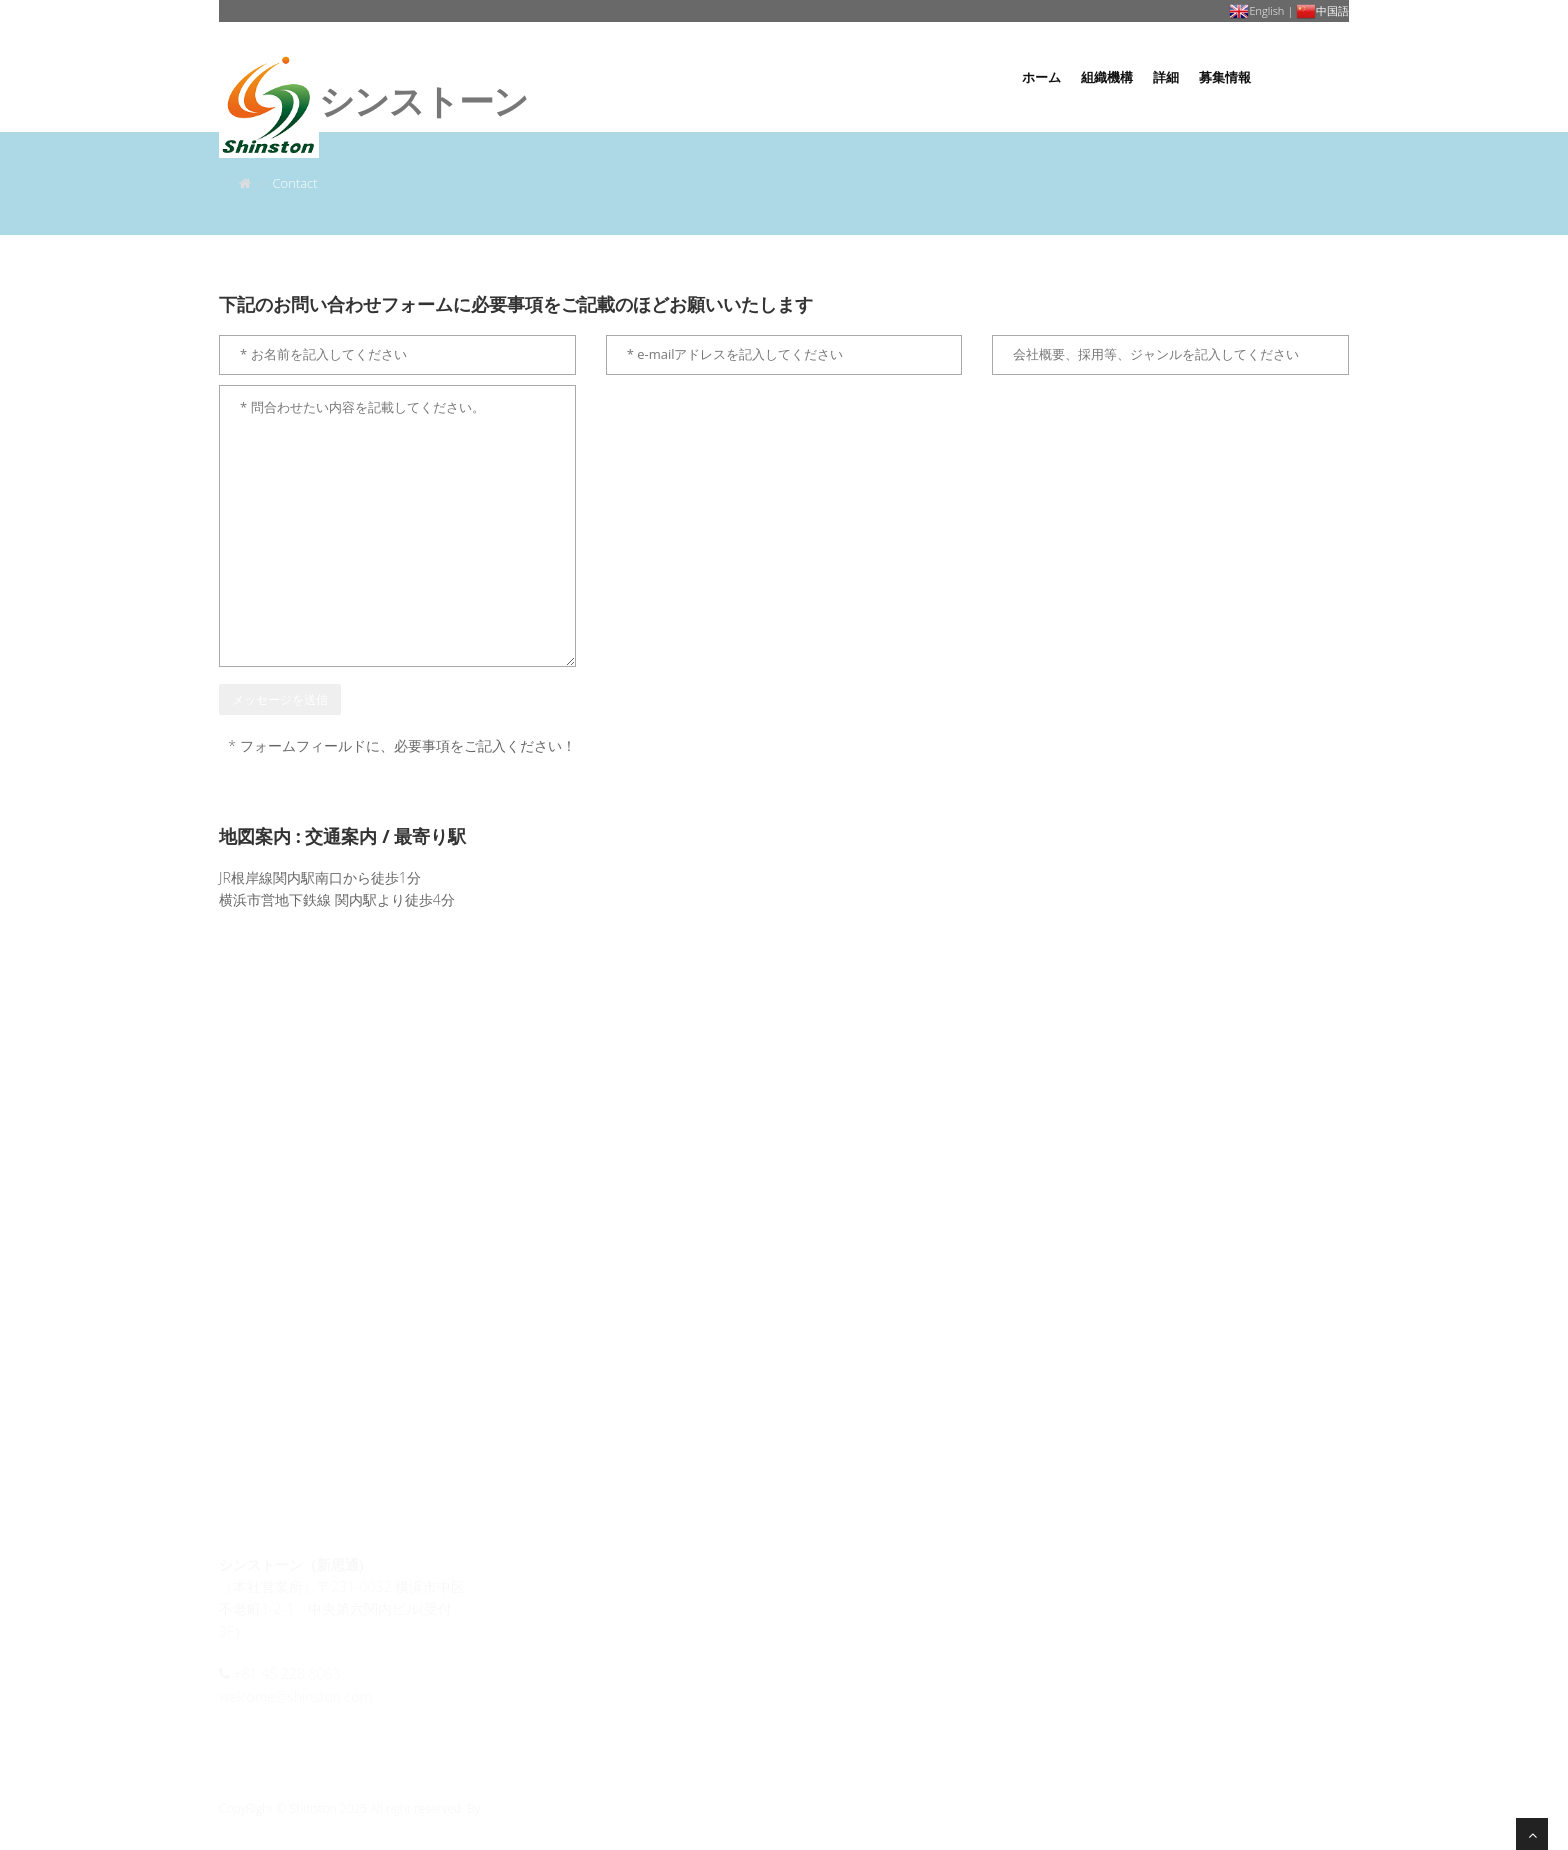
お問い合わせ (1310, 77)
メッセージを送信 (280, 699)
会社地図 (833, 1618)
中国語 (1322, 10)
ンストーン (373, 62)
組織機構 (1107, 77)
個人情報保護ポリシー (875, 1566)
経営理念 (545, 1592)
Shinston (506, 1808)
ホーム (1041, 77)
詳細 (1166, 77)
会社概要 (547, 1566)
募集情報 (1225, 77)
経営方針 (545, 1618)
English (1256, 10)
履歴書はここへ (856, 1592)
